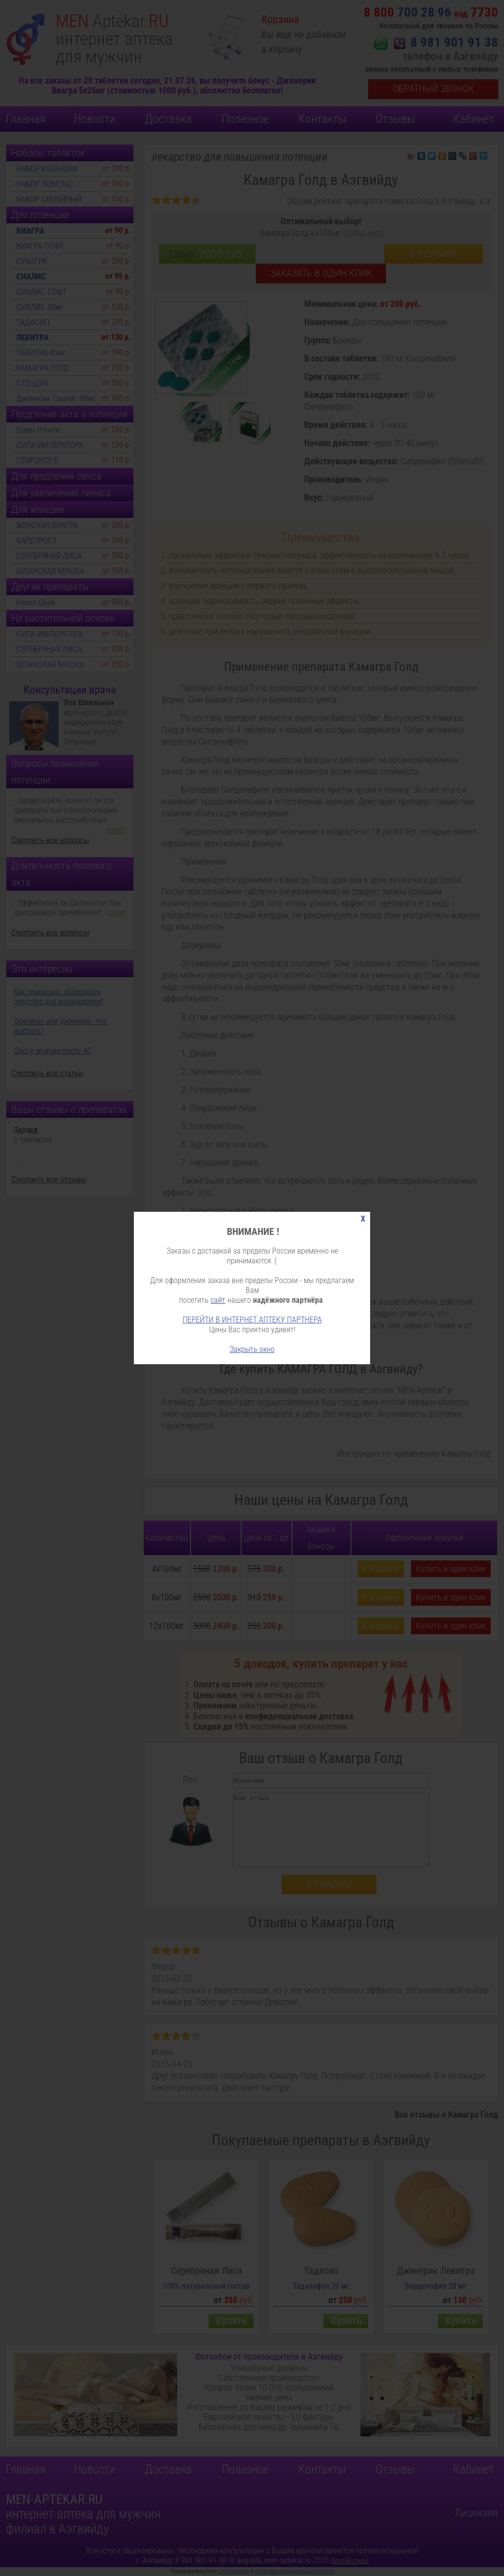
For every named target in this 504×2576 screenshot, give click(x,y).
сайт (218, 1300)
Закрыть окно (252, 1349)
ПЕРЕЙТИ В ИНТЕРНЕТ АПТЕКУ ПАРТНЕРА (252, 1319)
